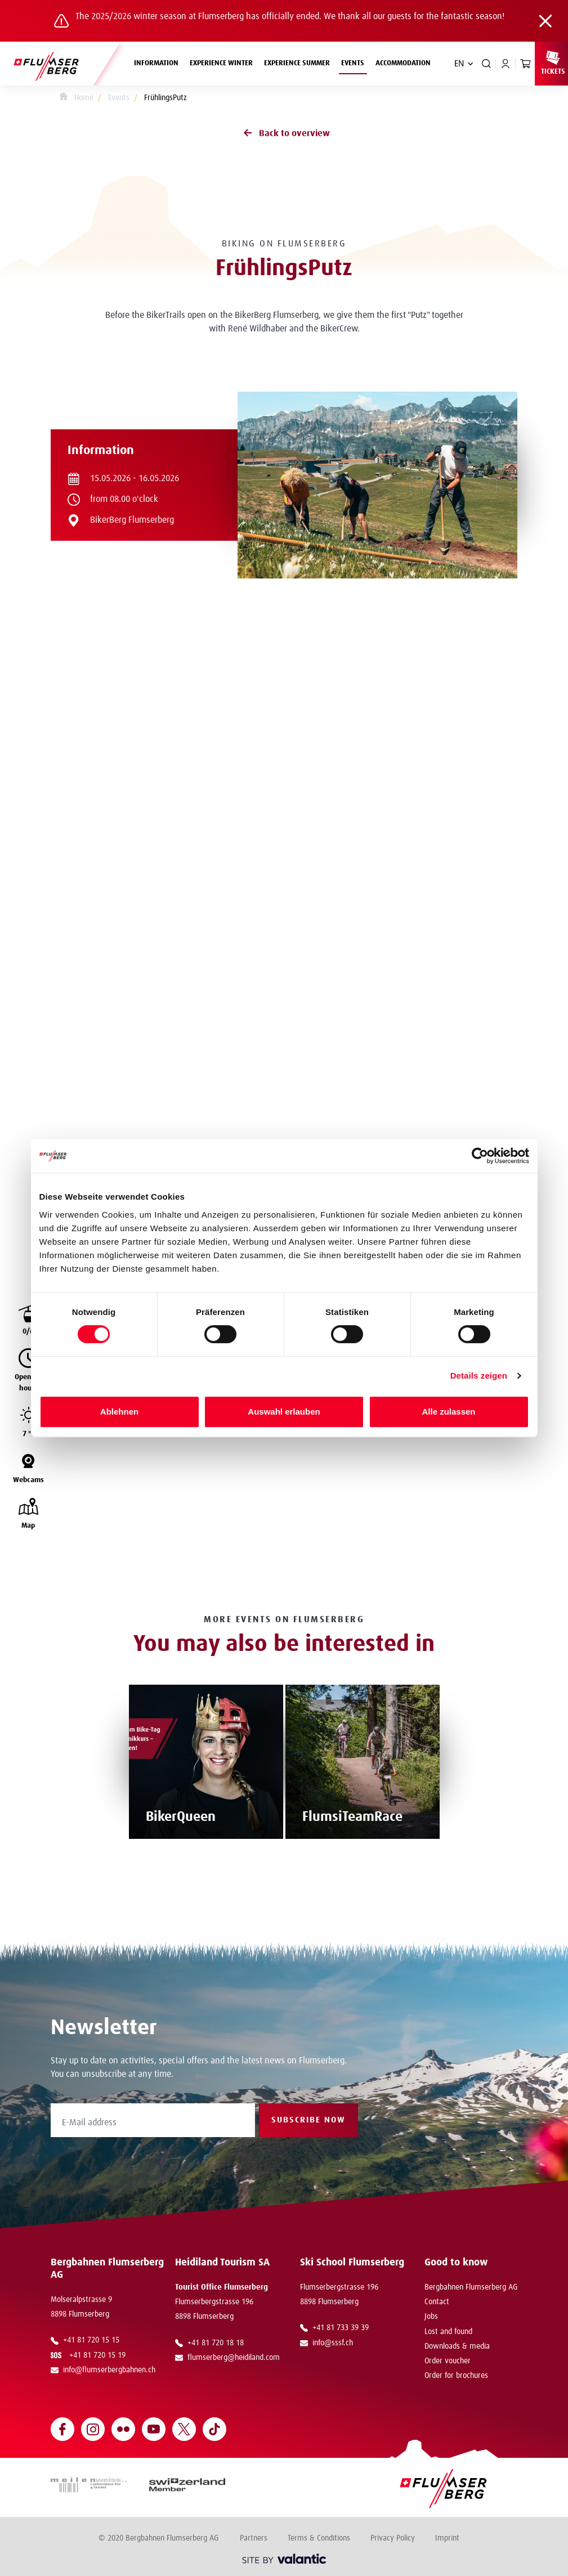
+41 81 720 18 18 (209, 2343)
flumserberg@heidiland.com (227, 2358)
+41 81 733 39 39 (334, 2328)
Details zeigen (478, 1375)
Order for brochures (456, 2376)
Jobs (431, 2317)
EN (459, 63)
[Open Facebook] (62, 2429)
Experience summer (300, 62)
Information (159, 62)
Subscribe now (308, 2120)
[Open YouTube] (154, 2429)
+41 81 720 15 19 (90, 2355)
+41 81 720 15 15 (85, 2340)
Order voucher (447, 2361)
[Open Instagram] (93, 2429)
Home (76, 98)
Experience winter (224, 62)
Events (355, 62)
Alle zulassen (448, 1411)
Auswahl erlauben (284, 1411)
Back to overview (284, 133)
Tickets (553, 62)
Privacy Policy (392, 2538)
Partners (253, 2538)
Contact (436, 2302)
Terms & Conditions (319, 2538)
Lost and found (448, 2332)
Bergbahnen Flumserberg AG (470, 2287)
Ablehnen (119, 1411)
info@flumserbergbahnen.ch (103, 2370)
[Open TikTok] (214, 2429)
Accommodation (403, 63)
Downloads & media (457, 2346)
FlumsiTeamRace (352, 1817)
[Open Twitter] (184, 2429)
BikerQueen (181, 1817)
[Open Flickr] (123, 2429)
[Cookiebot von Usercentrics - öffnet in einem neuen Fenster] (480, 1155)
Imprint (447, 2538)
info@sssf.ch (326, 2343)
